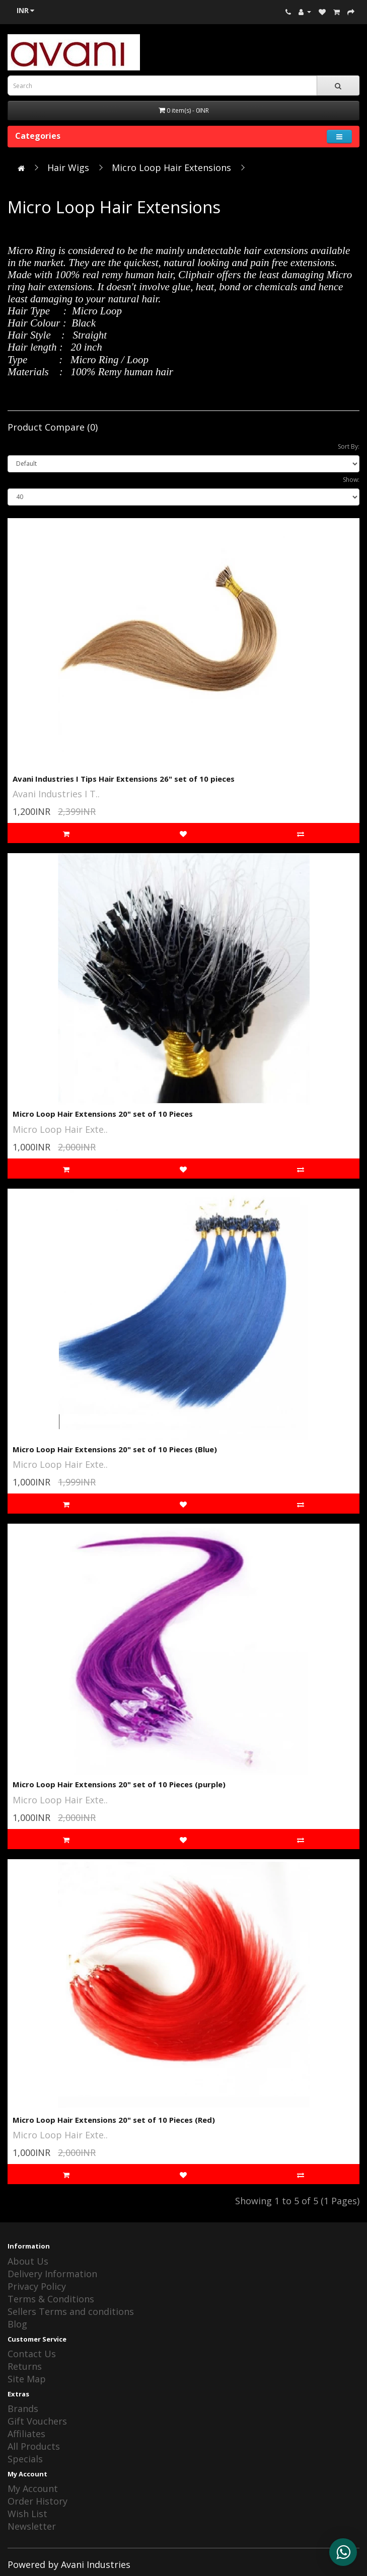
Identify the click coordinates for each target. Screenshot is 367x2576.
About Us (28, 2261)
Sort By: (348, 446)
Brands (23, 2408)
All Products (34, 2446)
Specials (25, 2459)
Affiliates (26, 2434)
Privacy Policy (37, 2286)
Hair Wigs (68, 167)
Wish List (27, 2514)
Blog (17, 2324)
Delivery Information (52, 2274)
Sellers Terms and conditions (71, 2311)
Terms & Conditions (51, 2299)
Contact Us (32, 2354)
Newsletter (32, 2526)
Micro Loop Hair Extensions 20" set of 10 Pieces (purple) (119, 1784)
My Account (33, 2488)
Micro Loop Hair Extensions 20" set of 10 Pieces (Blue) (115, 1449)
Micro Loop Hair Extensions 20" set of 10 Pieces (103, 1114)
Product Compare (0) (53, 427)
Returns (25, 2366)
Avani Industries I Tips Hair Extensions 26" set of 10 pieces (124, 779)
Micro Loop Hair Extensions (171, 167)
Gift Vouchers (37, 2421)
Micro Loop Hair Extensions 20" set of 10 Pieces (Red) (114, 2120)
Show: (351, 479)
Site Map (27, 2379)
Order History (37, 2501)
